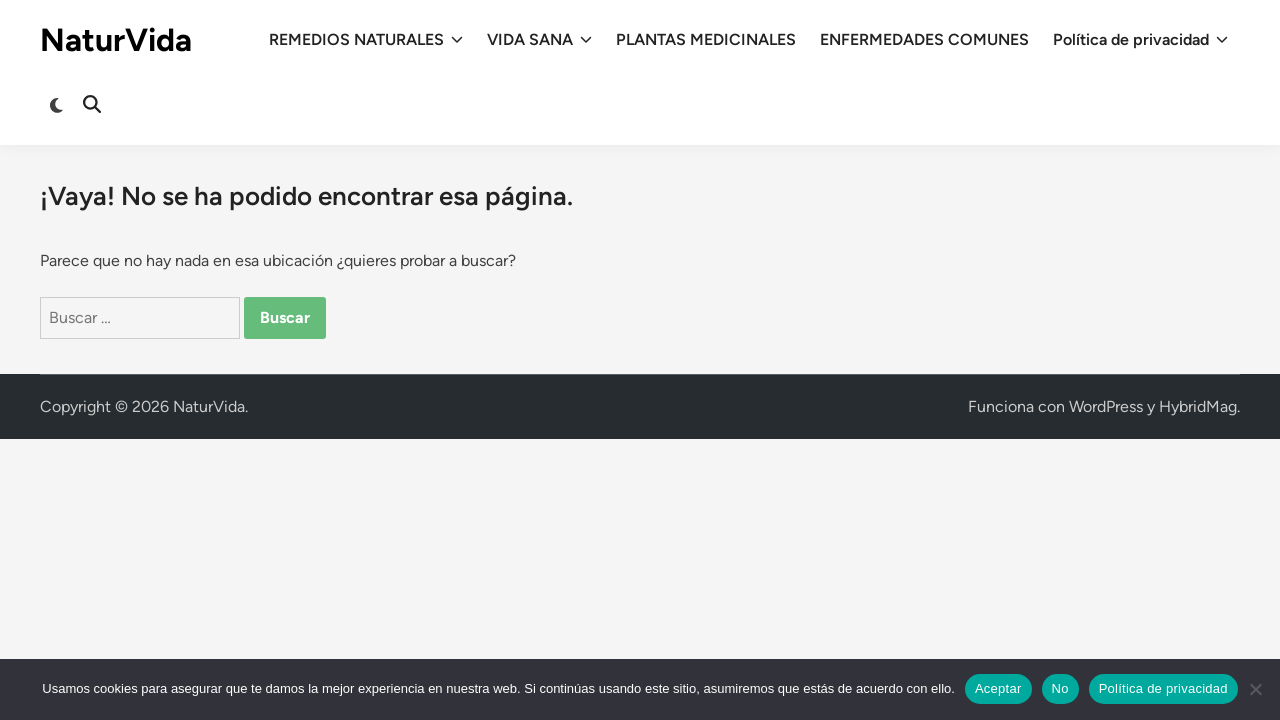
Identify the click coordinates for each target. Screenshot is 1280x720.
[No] (1255, 689)
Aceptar (998, 688)
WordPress (1106, 406)
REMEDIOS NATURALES (366, 40)
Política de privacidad (1140, 40)
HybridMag (1198, 406)
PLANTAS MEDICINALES (706, 39)
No (1060, 688)
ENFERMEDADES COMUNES (924, 39)
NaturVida (116, 40)
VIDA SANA (539, 40)
